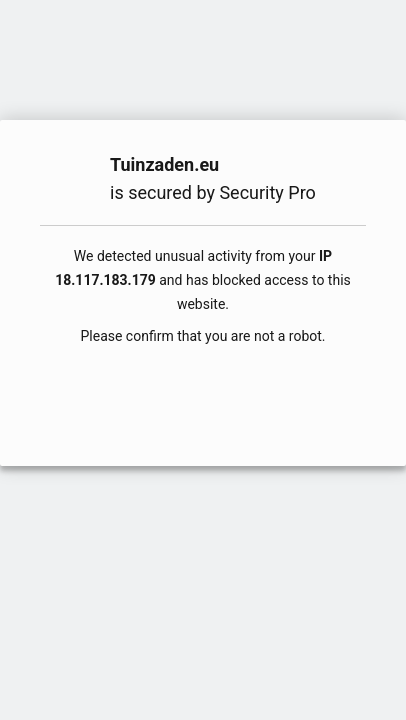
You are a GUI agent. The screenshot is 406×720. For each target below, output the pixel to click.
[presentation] (203, 395)
